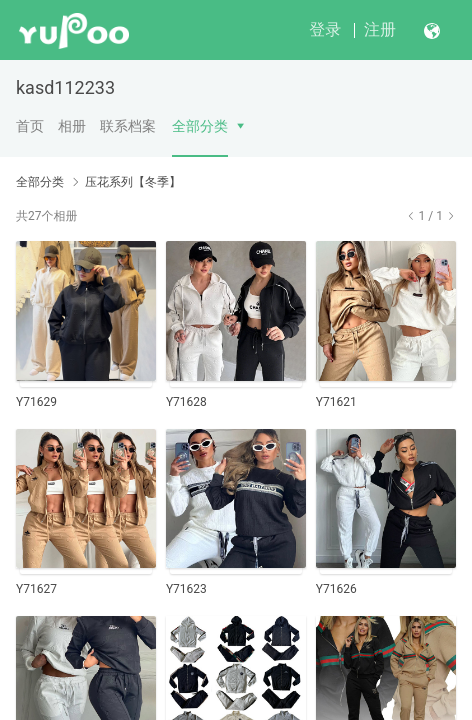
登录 (325, 29)
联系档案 (128, 126)
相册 (72, 126)
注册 (380, 29)
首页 (30, 126)
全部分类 (200, 126)
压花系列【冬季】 (133, 182)
